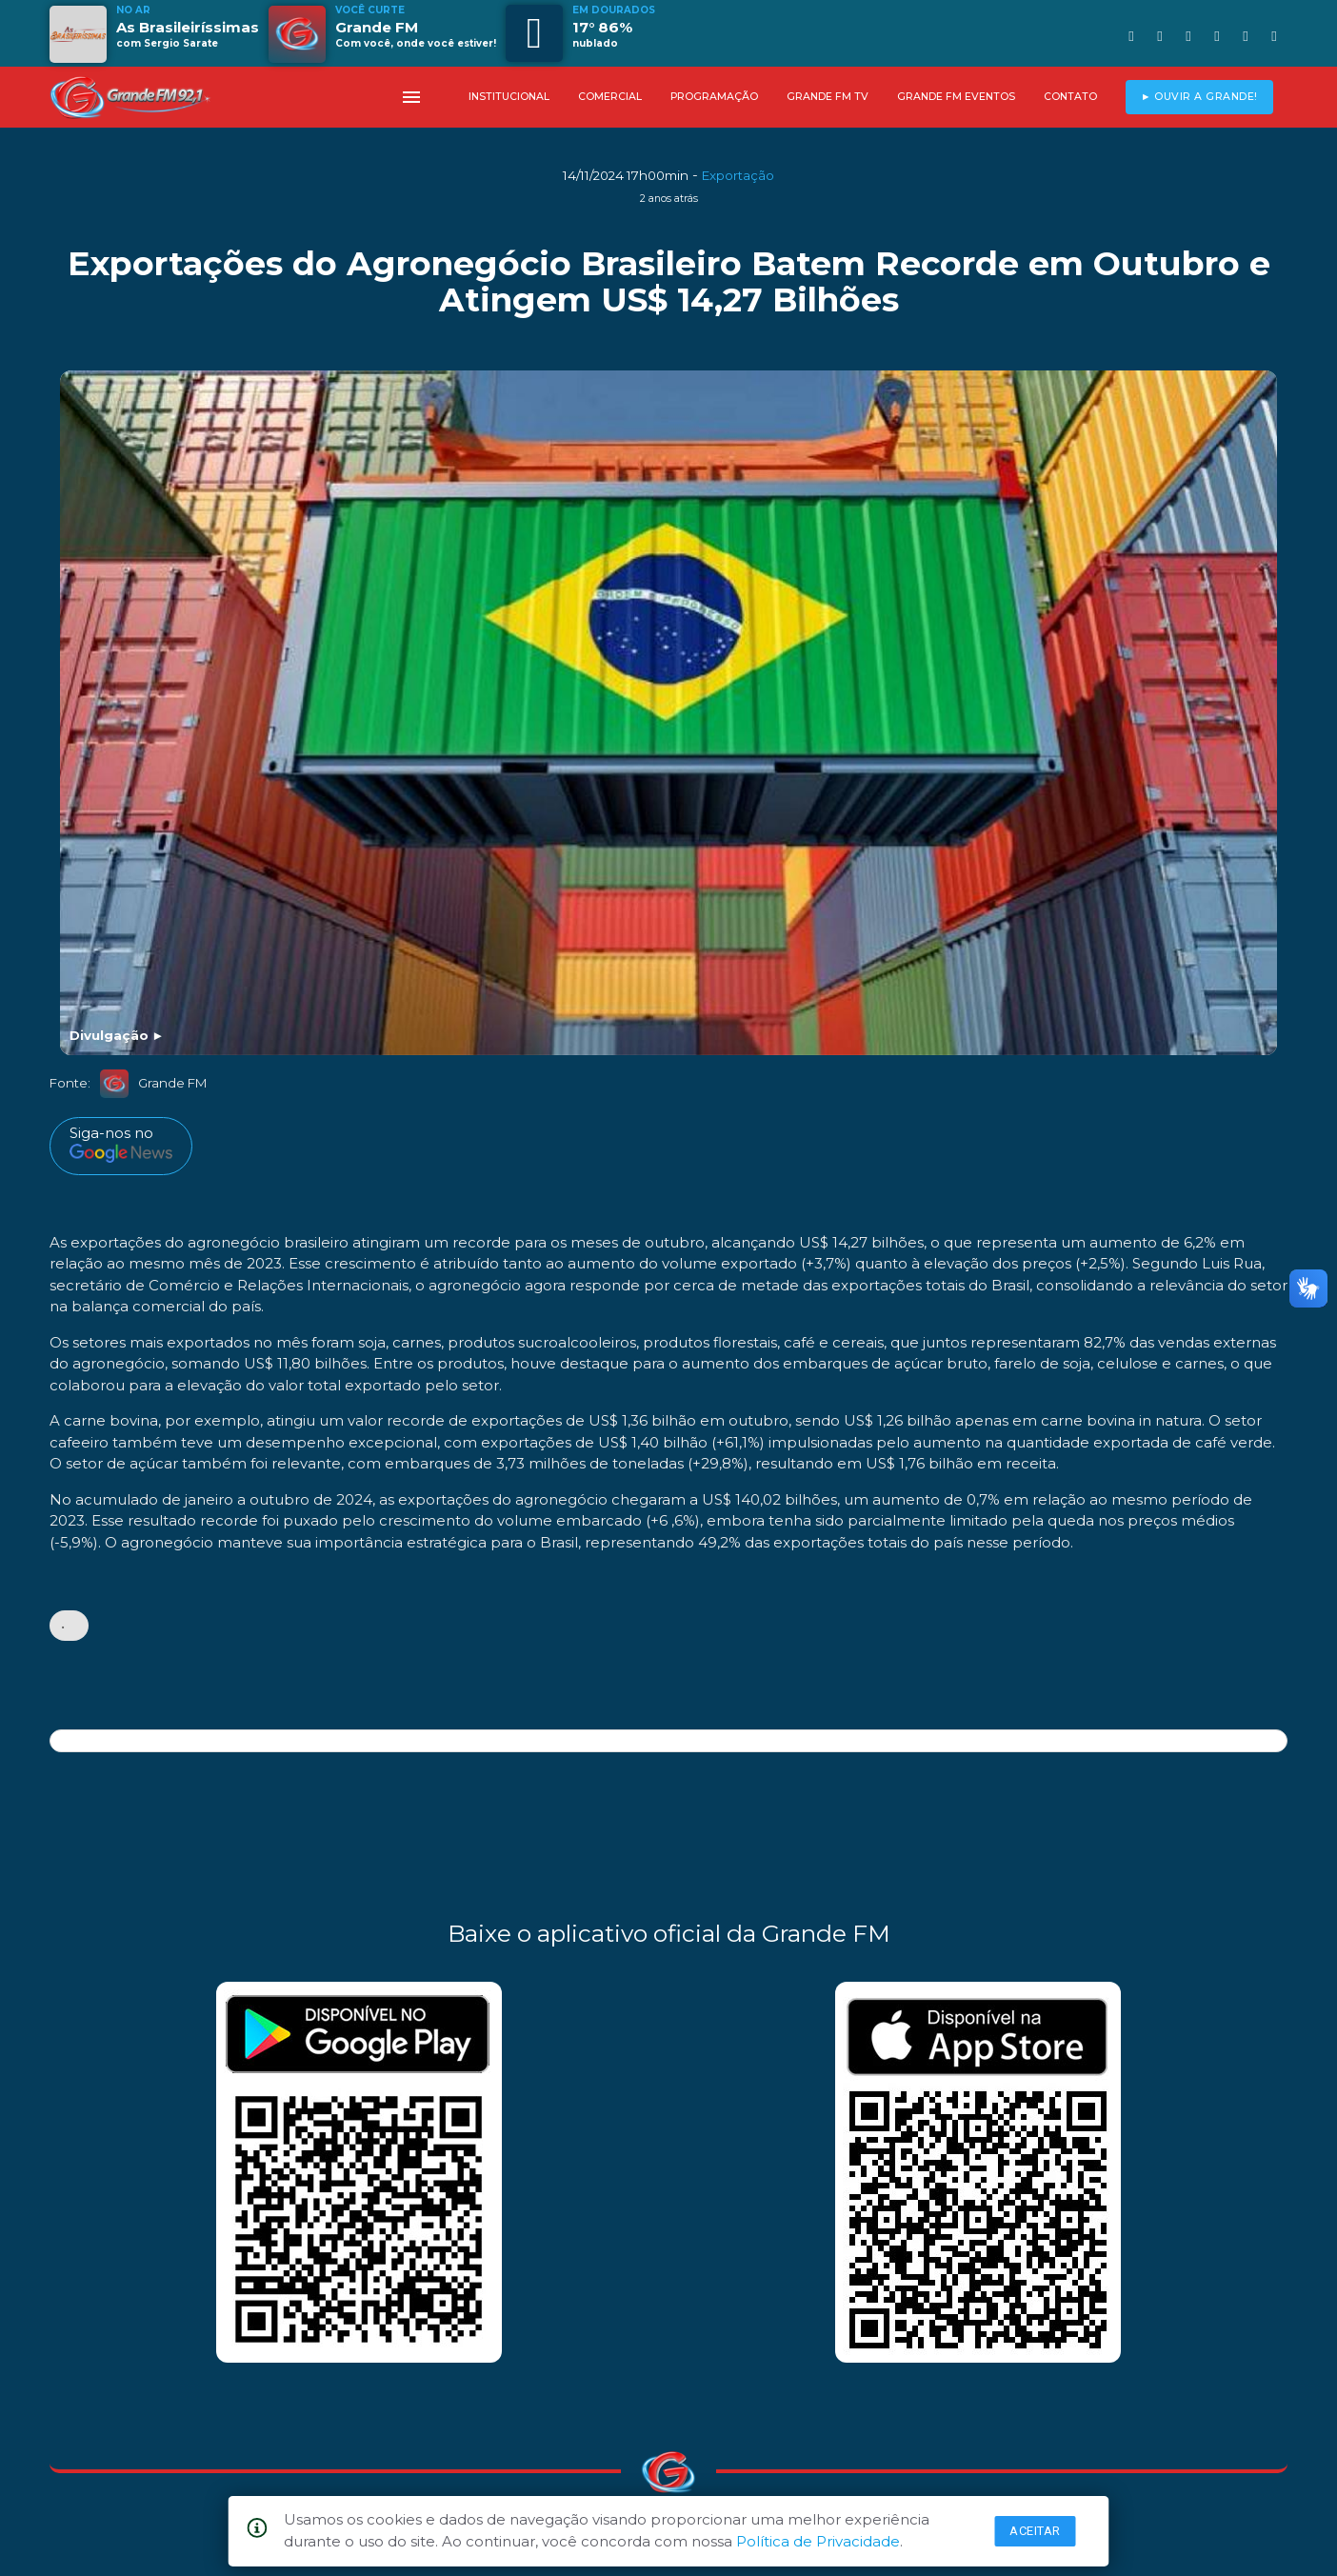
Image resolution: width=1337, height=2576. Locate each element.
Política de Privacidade (818, 2541)
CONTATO (1070, 96)
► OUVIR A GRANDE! (1199, 96)
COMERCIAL (610, 96)
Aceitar (1035, 2531)
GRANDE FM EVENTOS (956, 96)
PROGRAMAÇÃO (714, 96)
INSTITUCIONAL (509, 96)
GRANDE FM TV (827, 96)
